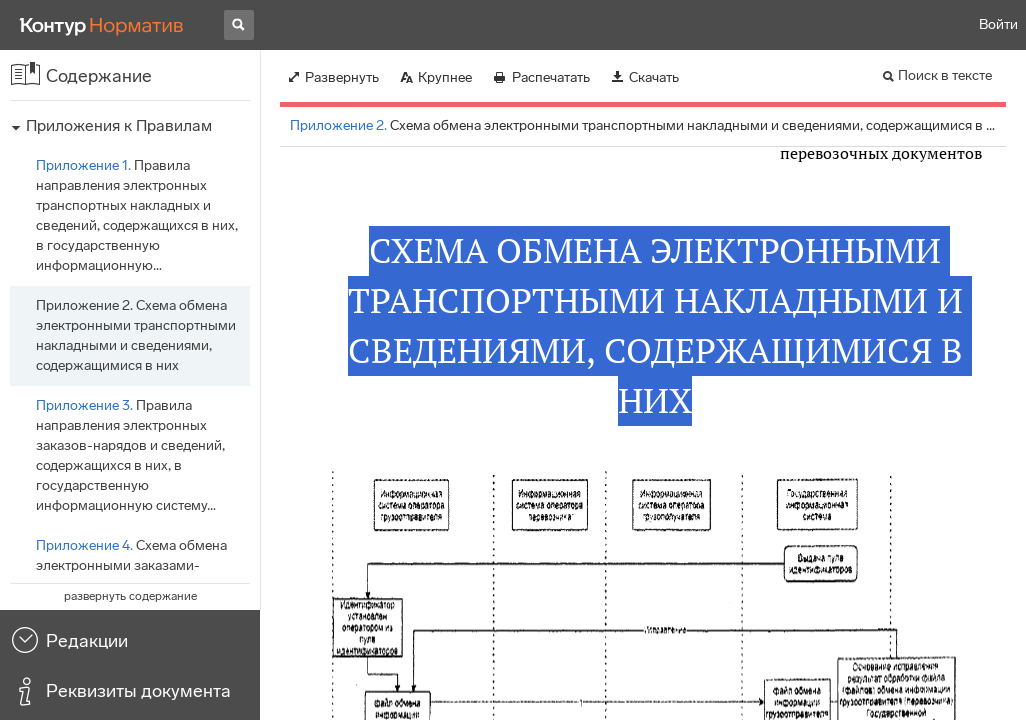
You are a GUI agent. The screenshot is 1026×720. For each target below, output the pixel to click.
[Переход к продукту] (102, 25)
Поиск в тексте (945, 75)
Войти (998, 24)
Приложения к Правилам (119, 125)
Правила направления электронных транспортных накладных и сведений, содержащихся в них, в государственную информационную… (137, 215)
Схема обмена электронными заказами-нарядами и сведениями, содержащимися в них (131, 575)
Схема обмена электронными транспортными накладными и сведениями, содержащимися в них (136, 335)
